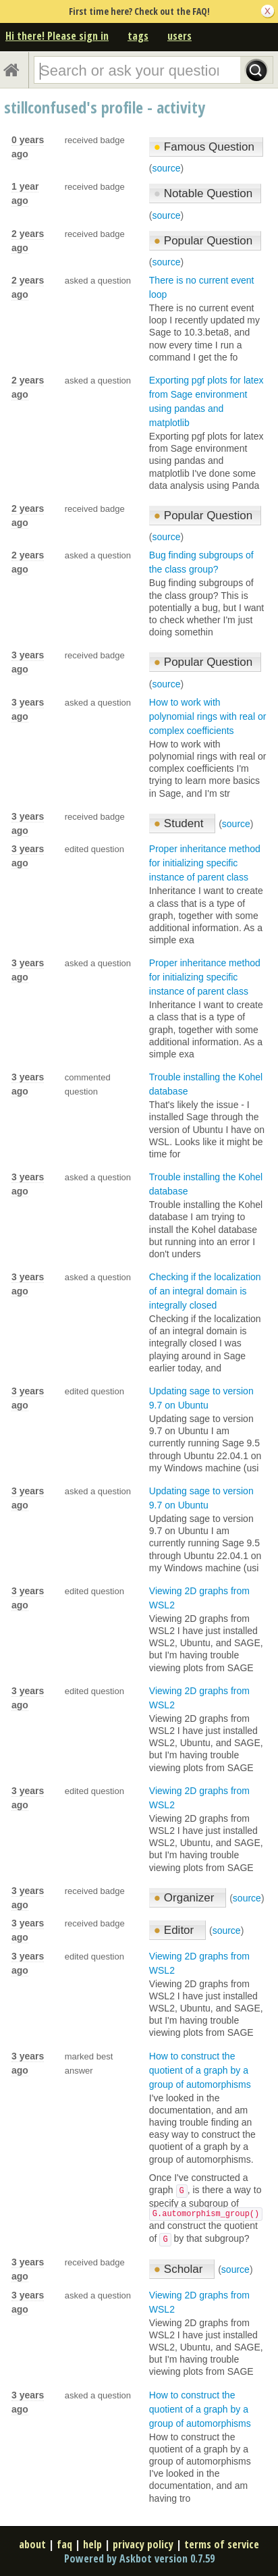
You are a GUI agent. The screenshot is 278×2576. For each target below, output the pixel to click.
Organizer (185, 1897)
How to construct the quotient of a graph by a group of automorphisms (200, 2070)
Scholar (180, 2269)
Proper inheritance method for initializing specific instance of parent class (204, 863)
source (166, 168)
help (92, 2544)
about (32, 2544)
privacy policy (143, 2544)
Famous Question (204, 146)
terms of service (221, 2544)
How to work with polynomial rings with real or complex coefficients (208, 716)
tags (138, 35)
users (179, 35)
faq (64, 2544)
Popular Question (203, 240)
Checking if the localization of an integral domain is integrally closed (205, 1291)
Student (180, 823)
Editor (175, 1930)
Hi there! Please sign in (57, 35)
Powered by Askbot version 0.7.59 (139, 2558)
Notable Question (203, 193)
